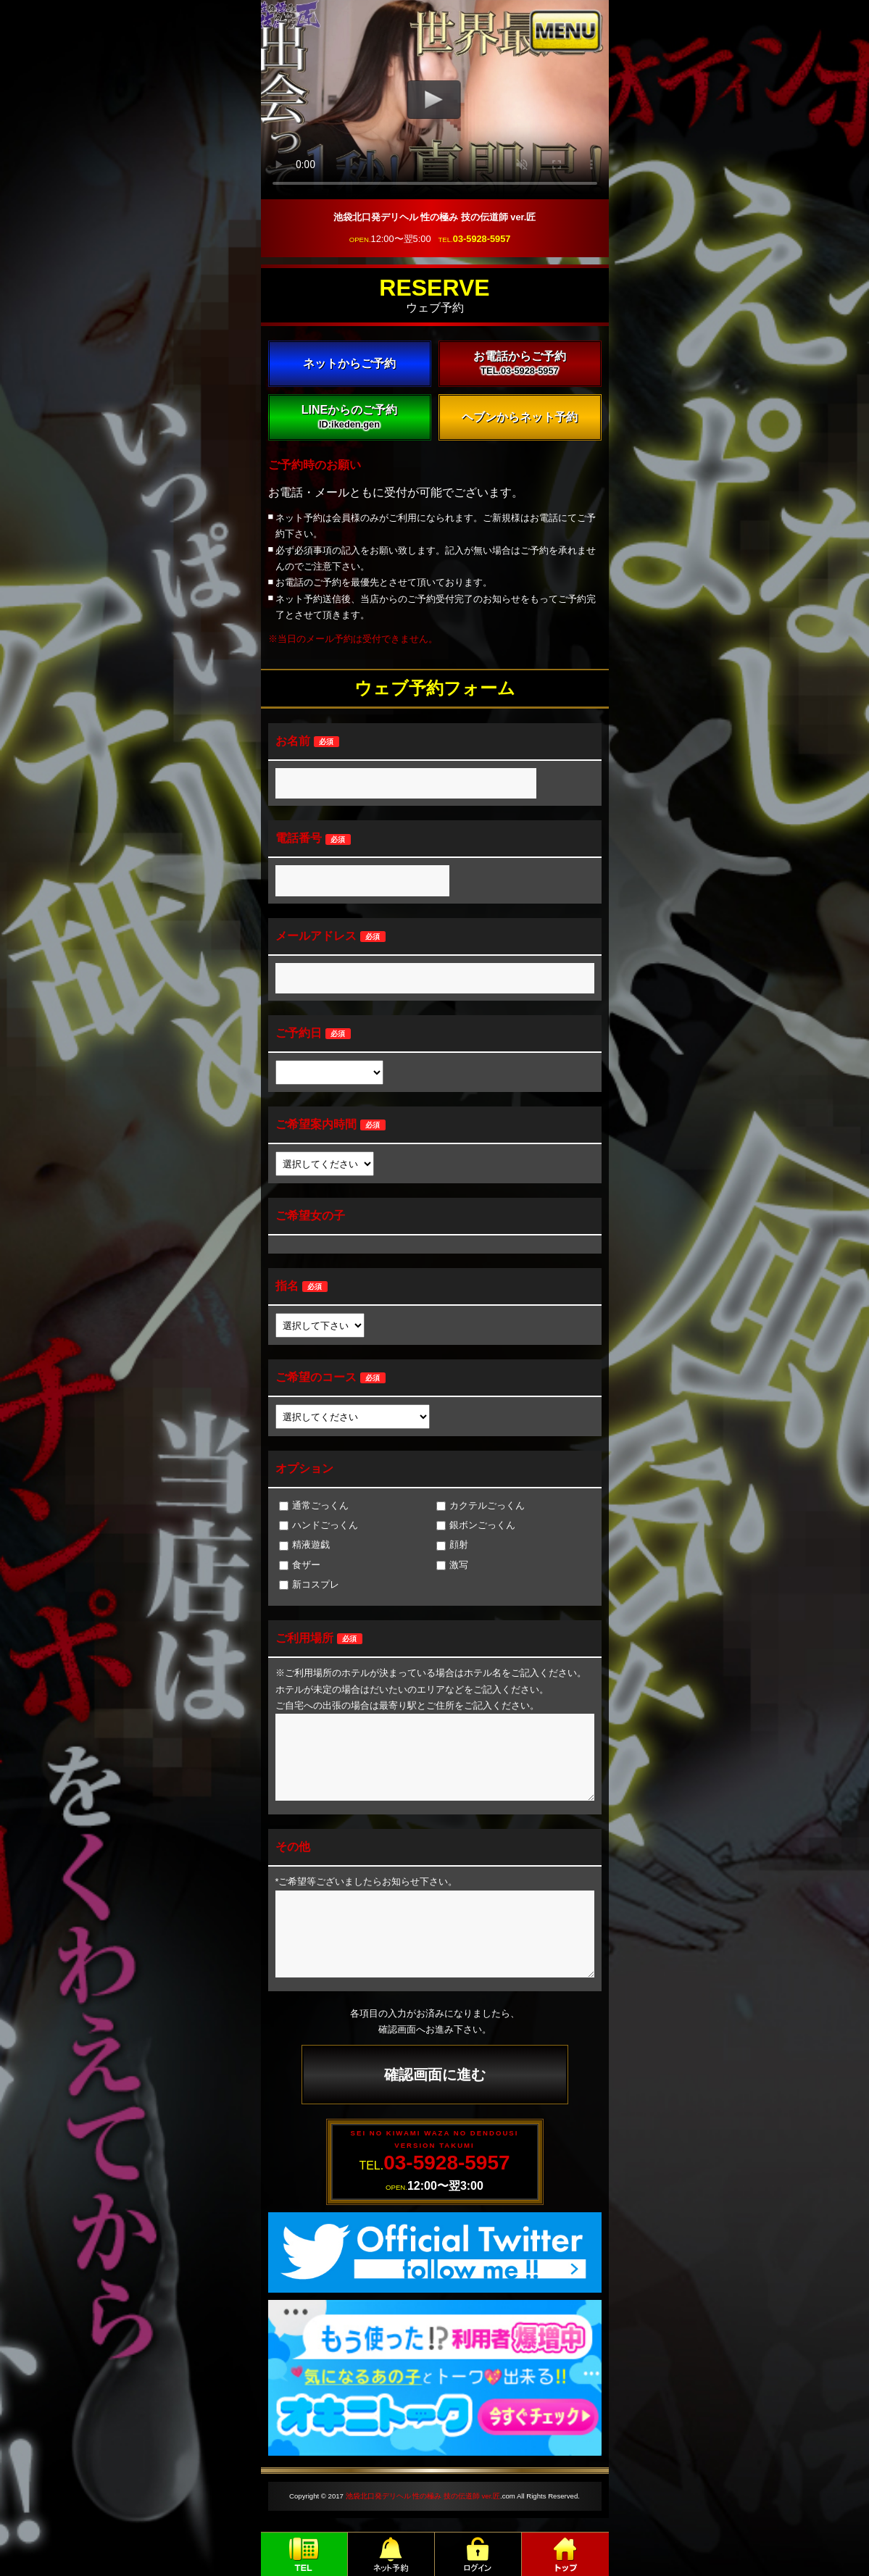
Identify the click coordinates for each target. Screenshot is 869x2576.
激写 (452, 1564)
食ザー (299, 1564)
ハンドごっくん (318, 1525)
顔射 (452, 1544)
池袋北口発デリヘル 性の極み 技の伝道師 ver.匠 (423, 2496)
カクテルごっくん (480, 1505)
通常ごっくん (314, 1505)
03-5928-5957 (482, 238)
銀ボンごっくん (475, 1525)
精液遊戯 (304, 1544)
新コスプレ (309, 1584)
